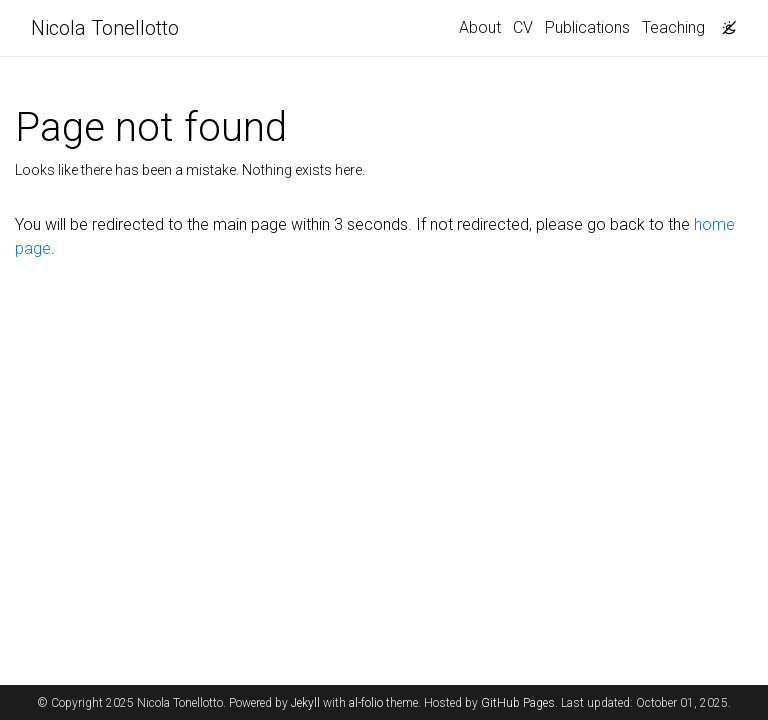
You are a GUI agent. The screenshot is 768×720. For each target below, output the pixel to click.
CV (523, 27)
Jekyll (305, 703)
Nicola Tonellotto (105, 28)
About (480, 27)
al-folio (366, 703)
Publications (587, 27)
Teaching (673, 27)
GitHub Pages (518, 703)
